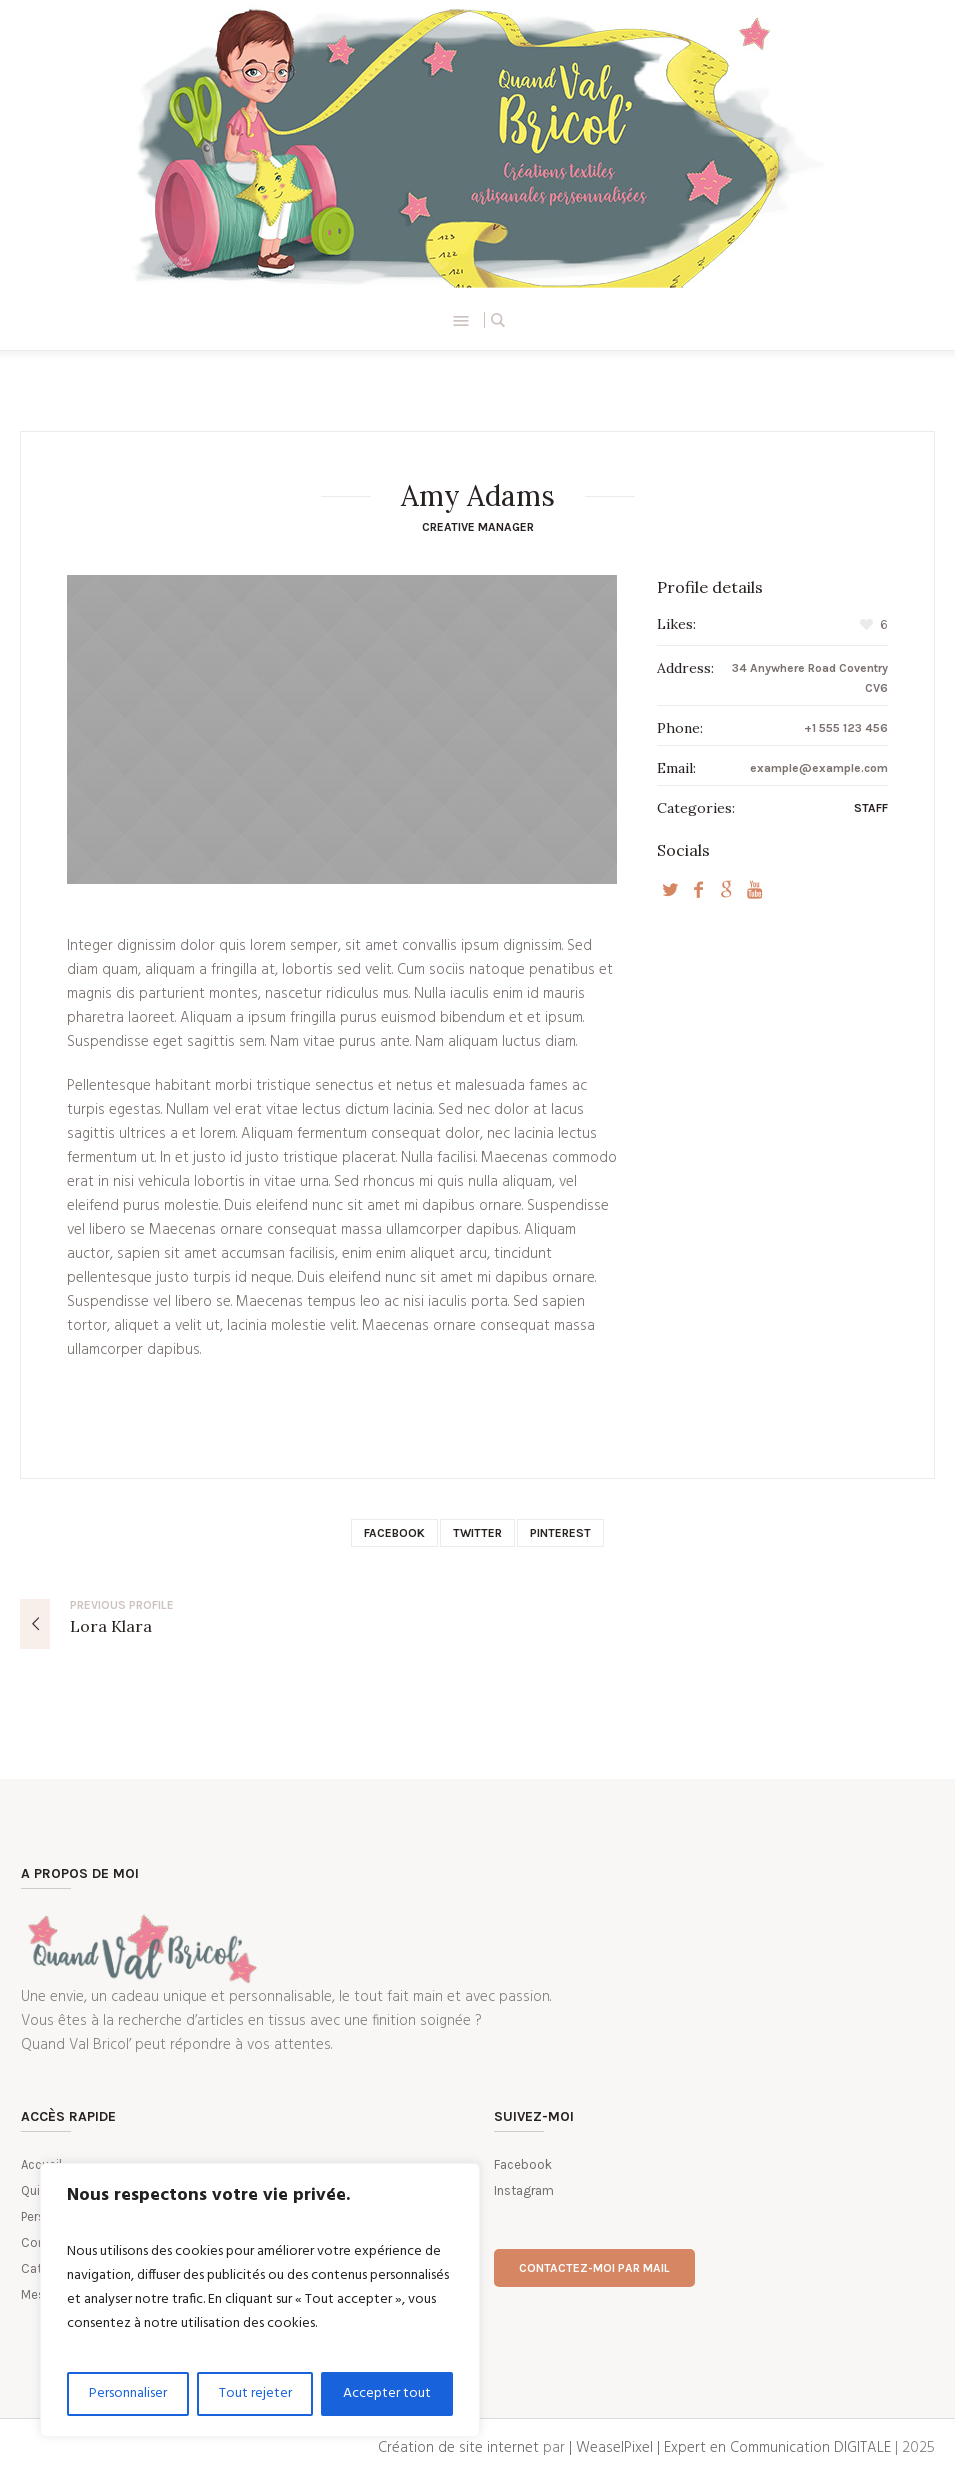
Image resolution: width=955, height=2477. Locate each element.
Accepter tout (387, 2393)
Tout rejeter (255, 2393)
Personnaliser (128, 2393)
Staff (871, 808)
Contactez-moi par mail (594, 2268)
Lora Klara (111, 1626)
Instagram (524, 2190)
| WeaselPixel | (616, 2448)
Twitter (477, 1533)
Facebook (394, 1533)
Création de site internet (458, 2448)
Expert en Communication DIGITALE (777, 2448)
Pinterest (560, 1533)
